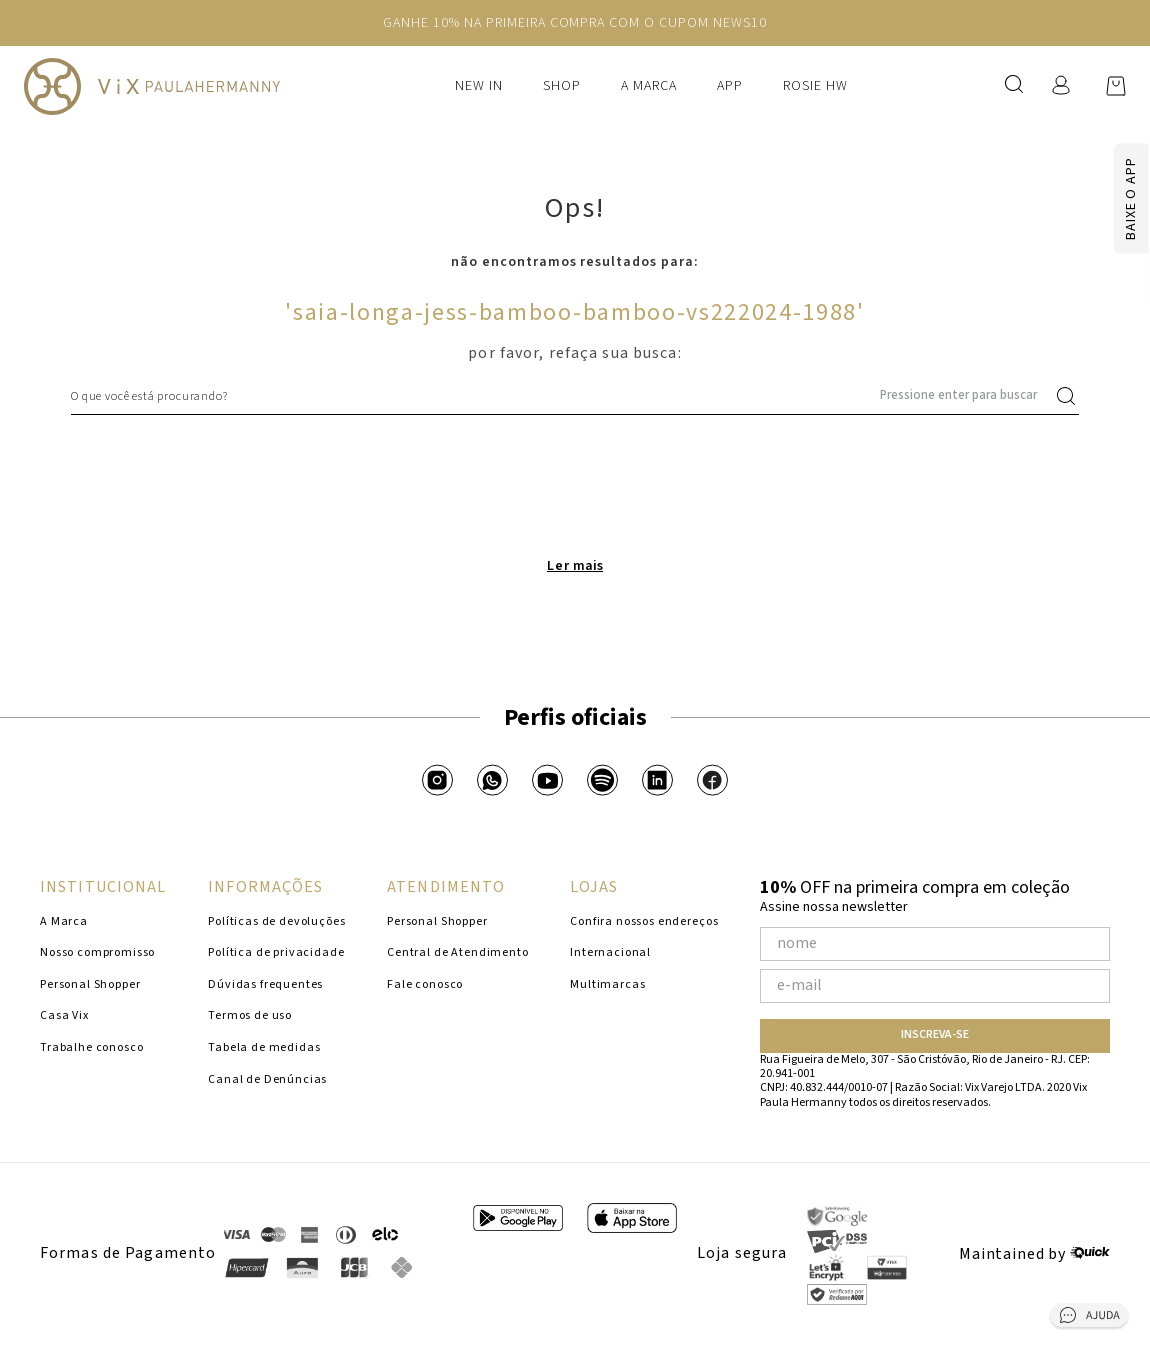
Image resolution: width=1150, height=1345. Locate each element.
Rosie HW (815, 86)
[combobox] (575, 396)
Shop (562, 86)
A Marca (649, 86)
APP (730, 86)
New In (479, 86)
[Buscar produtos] (1070, 396)
